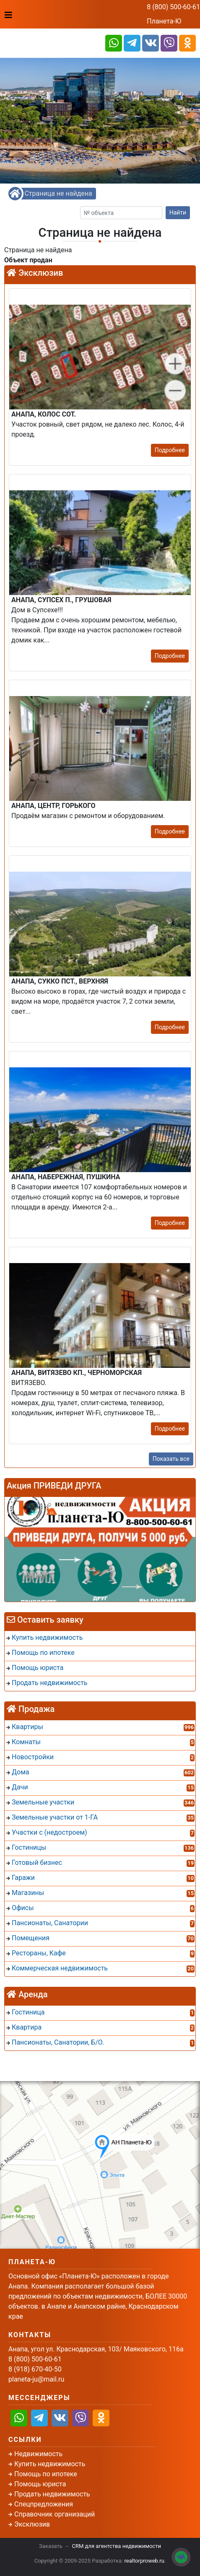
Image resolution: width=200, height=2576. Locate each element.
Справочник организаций (54, 2514)
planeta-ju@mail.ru (36, 2379)
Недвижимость (38, 2454)
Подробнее (170, 450)
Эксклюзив (32, 2524)
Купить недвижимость (49, 2464)
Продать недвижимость (52, 2494)
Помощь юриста (40, 2484)
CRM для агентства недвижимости (116, 2546)
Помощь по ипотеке (45, 2474)
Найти (178, 212)
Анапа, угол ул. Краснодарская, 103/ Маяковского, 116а (96, 2349)
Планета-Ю (164, 21)
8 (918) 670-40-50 (35, 2369)
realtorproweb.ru (144, 2561)
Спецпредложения (43, 2504)
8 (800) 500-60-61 (173, 7)
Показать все (171, 1458)
